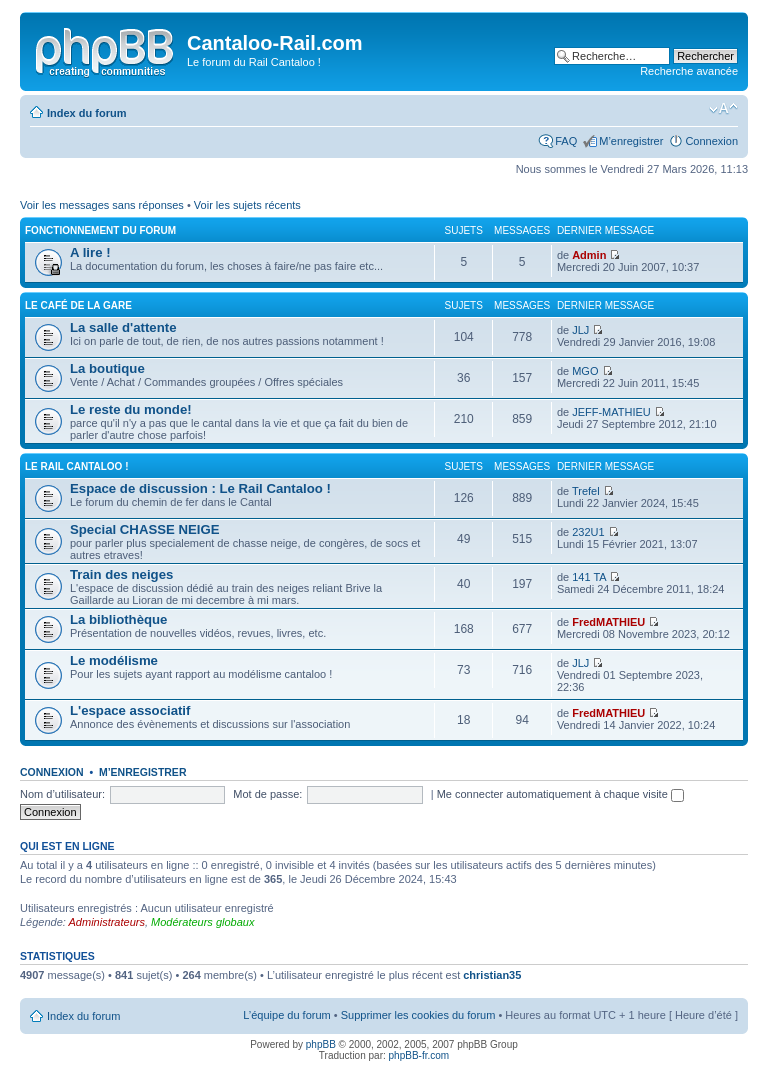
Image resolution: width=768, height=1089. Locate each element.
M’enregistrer (631, 141)
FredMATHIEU (608, 622)
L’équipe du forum (286, 1015)
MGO (585, 371)
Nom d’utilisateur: (62, 794)
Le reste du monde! (131, 409)
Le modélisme (114, 660)
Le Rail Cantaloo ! (77, 466)
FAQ (566, 141)
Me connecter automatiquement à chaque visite (560, 794)
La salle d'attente (123, 327)
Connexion (711, 141)
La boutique (107, 368)
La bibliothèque (118, 619)
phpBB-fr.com (419, 1055)
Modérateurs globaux (202, 922)
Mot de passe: (267, 794)
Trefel (586, 491)
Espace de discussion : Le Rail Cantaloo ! (200, 488)
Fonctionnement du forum (100, 230)
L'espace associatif (130, 710)
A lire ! (90, 252)
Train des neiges (121, 574)
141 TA (589, 577)
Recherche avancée (689, 71)
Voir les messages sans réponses (102, 205)
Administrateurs (107, 922)
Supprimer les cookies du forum (418, 1015)
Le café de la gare (78, 305)
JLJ (580, 330)
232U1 (588, 532)
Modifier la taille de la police (723, 109)
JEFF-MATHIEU (611, 412)
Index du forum (86, 113)
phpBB (321, 1044)
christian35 (492, 975)
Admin (589, 255)
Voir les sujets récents (247, 205)
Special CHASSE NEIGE (145, 529)
